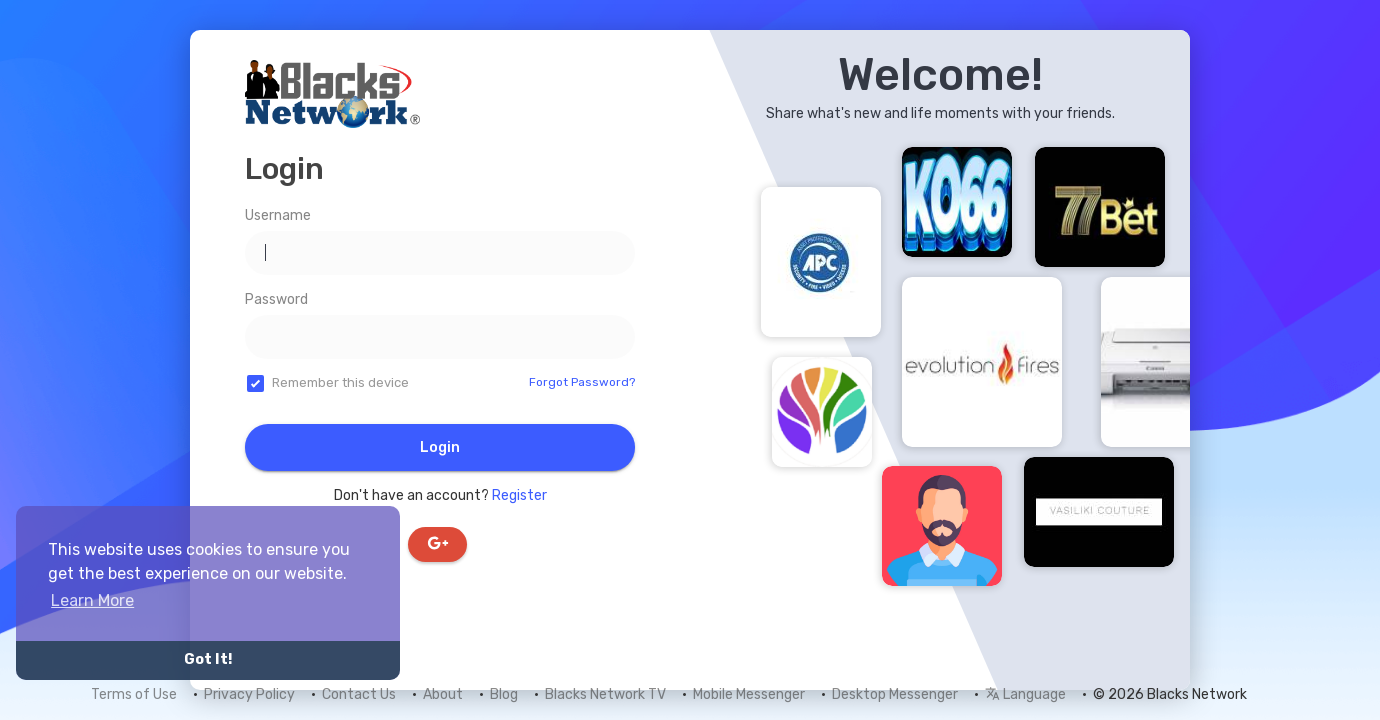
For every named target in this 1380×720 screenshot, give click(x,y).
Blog (504, 694)
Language (1025, 694)
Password (276, 299)
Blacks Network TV (605, 694)
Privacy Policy (249, 694)
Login (440, 447)
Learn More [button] (92, 600)
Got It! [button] (208, 659)
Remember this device (340, 382)
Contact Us (359, 694)
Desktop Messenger (895, 694)
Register (519, 495)
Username (278, 215)
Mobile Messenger (749, 694)
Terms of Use (134, 694)
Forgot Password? (582, 382)
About (443, 694)
